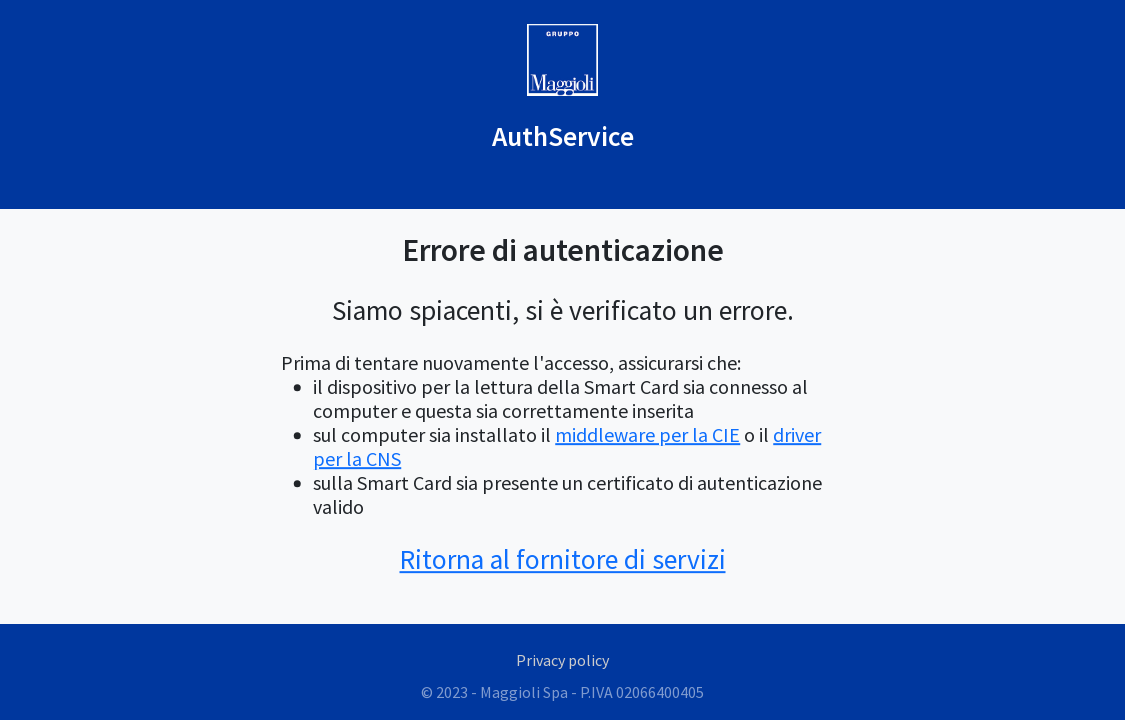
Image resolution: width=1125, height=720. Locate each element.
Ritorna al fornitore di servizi (563, 559)
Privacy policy (562, 660)
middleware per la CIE (647, 434)
